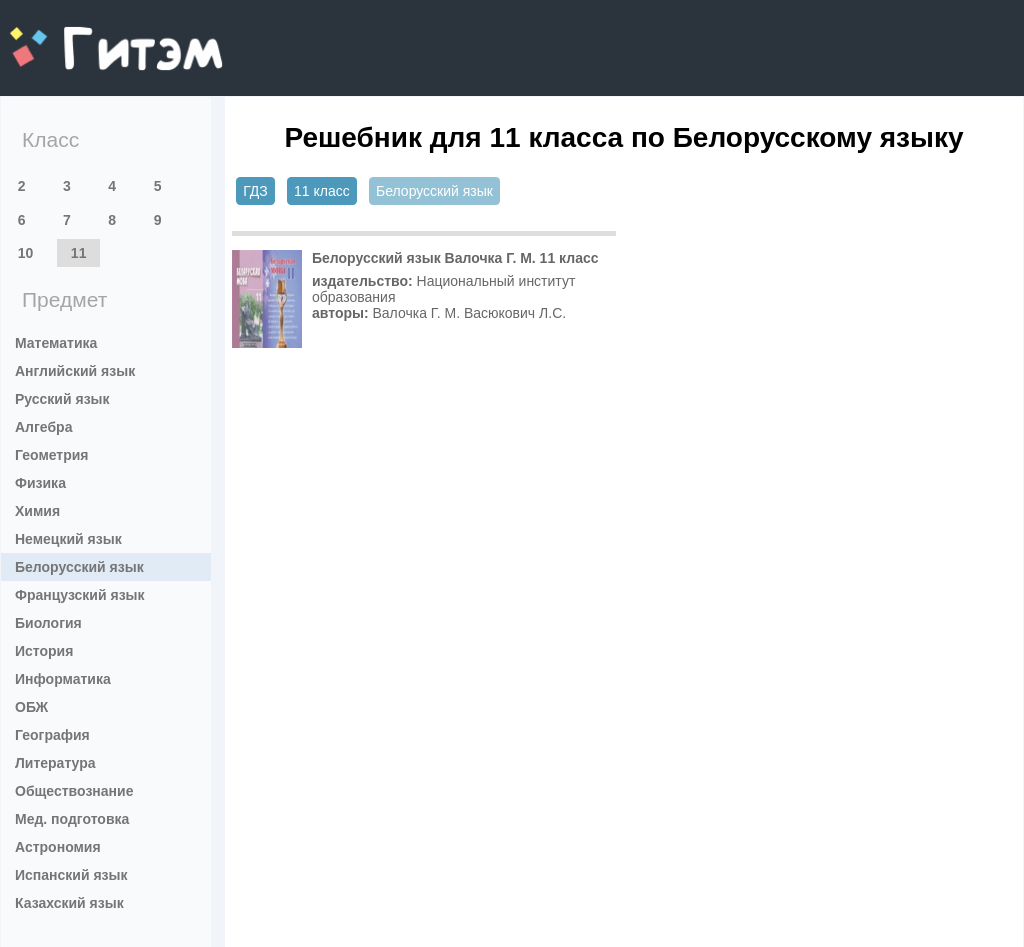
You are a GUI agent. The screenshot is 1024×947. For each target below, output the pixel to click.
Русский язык (62, 399)
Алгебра (43, 427)
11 (79, 253)
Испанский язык (71, 875)
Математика (56, 343)
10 (26, 253)
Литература (55, 763)
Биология (48, 623)
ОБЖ (31, 707)
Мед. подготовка (72, 819)
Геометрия (52, 455)
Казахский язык (69, 903)
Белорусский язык (79, 567)
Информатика (63, 679)
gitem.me (62, 35)
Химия (37, 511)
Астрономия (58, 847)
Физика (40, 483)
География (52, 735)
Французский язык (80, 595)
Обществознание (74, 791)
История (44, 651)
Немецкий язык (68, 539)
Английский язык (75, 371)
